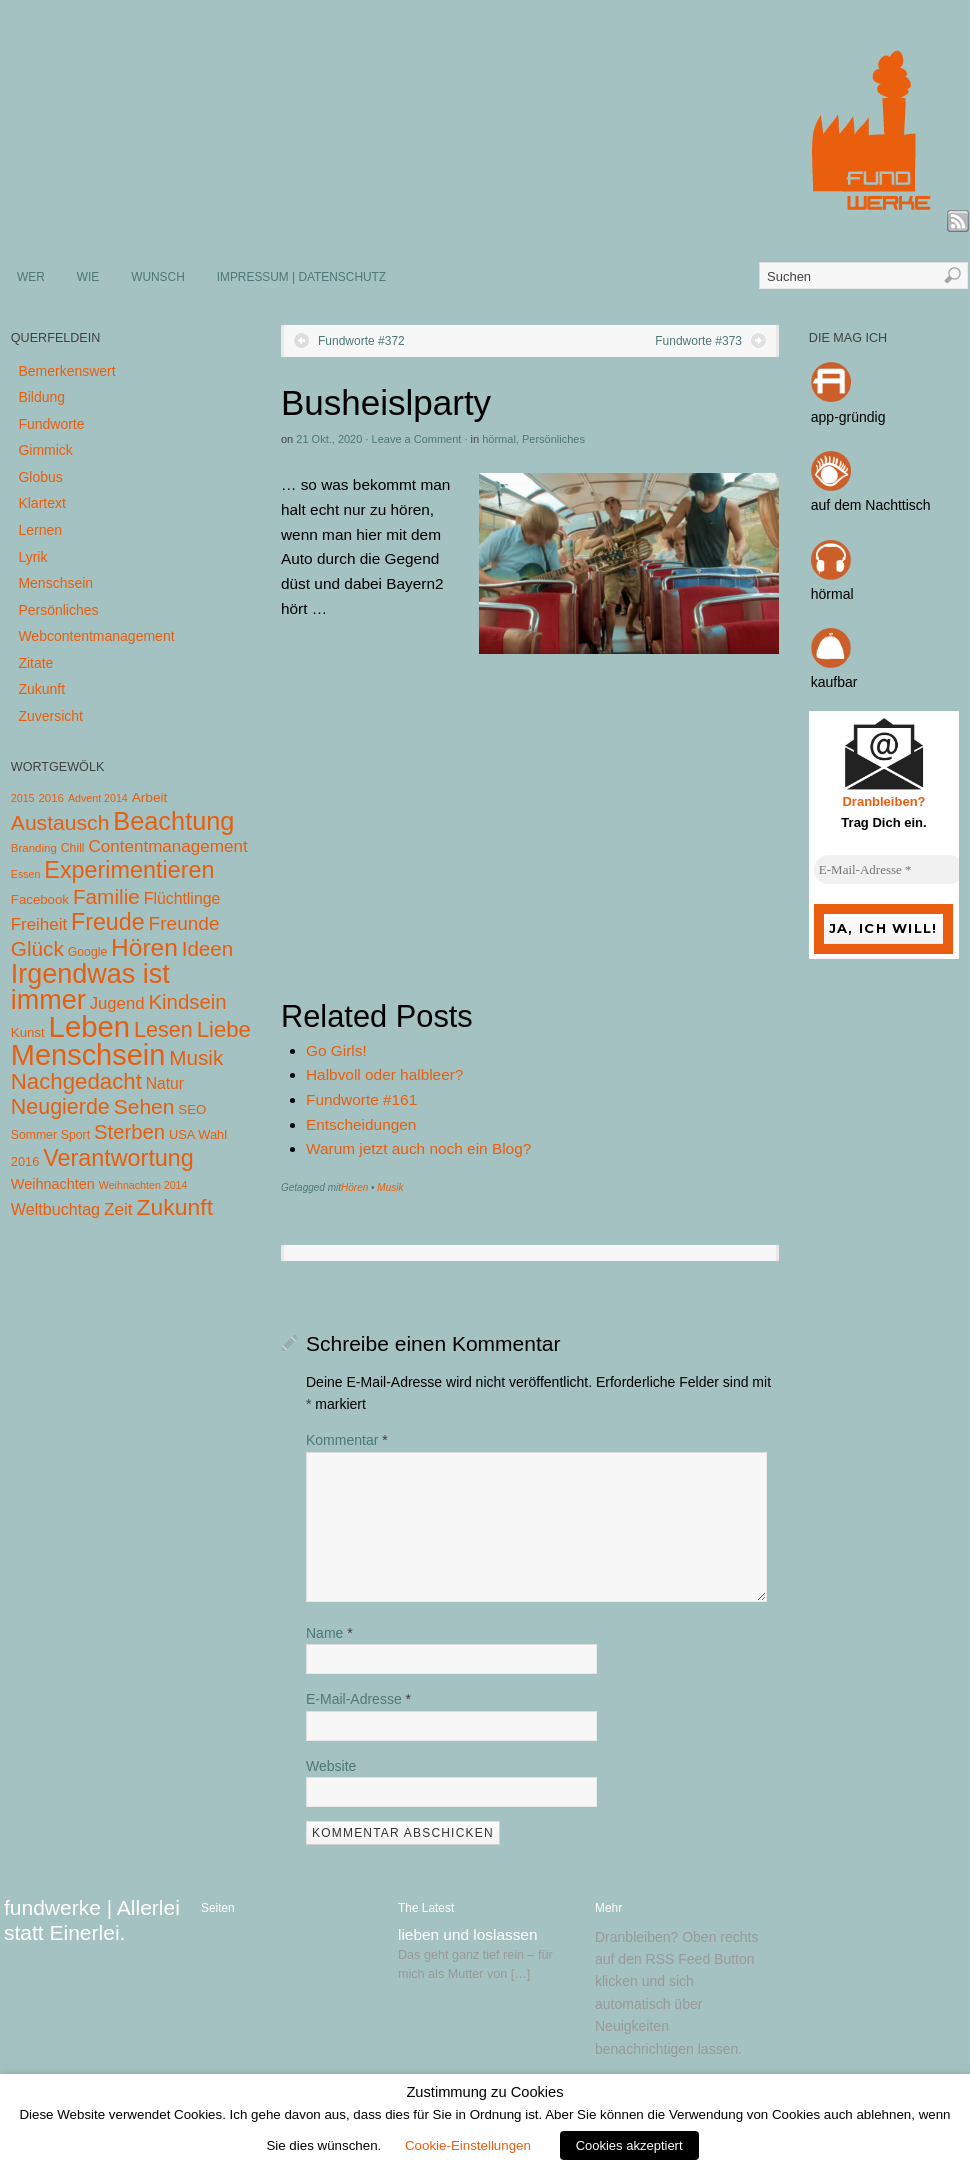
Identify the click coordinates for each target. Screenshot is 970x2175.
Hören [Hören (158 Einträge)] (144, 947)
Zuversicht (50, 716)
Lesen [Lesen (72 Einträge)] (163, 1029)
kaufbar (834, 682)
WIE (88, 277)
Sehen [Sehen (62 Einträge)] (144, 1106)
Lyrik (32, 557)
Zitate (35, 663)
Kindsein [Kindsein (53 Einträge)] (187, 1002)
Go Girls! (336, 1050)
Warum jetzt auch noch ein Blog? (418, 1148)
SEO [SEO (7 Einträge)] (192, 1109)
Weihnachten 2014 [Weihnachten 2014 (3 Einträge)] (143, 1185)
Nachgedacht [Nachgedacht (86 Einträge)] (76, 1081)
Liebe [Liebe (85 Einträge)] (224, 1029)
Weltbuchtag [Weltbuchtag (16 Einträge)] (55, 1209)
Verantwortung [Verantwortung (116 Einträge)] (118, 1158)
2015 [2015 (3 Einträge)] (23, 798)
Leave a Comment (417, 439)
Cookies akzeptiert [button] (629, 2145)
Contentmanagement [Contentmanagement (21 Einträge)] (167, 846)
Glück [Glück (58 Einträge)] (37, 948)
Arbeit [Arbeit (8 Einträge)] (150, 797)
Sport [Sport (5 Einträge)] (75, 1135)
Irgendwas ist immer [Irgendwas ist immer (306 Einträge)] (90, 987)
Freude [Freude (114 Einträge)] (108, 922)
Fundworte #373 (698, 341)
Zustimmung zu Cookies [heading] (484, 2092)
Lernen (40, 530)
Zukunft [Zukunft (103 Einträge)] (175, 1207)
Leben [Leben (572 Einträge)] (90, 1026)
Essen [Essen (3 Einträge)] (26, 874)
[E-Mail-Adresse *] (889, 870)
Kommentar (347, 1440)
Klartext (41, 503)
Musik (390, 1187)
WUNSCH (158, 277)
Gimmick (45, 450)
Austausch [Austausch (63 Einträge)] (60, 822)
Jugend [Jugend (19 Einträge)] (117, 1003)
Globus (40, 477)
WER (31, 277)
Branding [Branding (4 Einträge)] (34, 848)
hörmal (499, 439)
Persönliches (553, 439)
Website (331, 1766)
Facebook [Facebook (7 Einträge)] (40, 899)
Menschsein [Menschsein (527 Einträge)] (88, 1055)
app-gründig (848, 417)
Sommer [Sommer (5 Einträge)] (34, 1135)
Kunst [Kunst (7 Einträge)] (28, 1032)
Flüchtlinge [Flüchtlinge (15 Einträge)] (182, 898)
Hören (354, 1187)
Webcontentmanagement (96, 636)
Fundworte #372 (361, 341)
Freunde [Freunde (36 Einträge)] (184, 923)
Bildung (41, 397)
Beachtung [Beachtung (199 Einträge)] (173, 821)
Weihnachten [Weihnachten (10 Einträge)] (53, 1184)
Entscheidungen (361, 1124)
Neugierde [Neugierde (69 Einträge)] (60, 1107)
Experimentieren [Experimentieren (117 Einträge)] (129, 870)
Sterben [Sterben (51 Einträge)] (129, 1132)
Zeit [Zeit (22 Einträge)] (118, 1209)
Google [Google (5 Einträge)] (87, 952)
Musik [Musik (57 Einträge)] (196, 1057)
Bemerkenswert (66, 371)
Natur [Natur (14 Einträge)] (165, 1083)
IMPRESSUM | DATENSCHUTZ (301, 277)
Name (329, 1633)
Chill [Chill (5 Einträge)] (73, 848)
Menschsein (55, 583)
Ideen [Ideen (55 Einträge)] (208, 948)
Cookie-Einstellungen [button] (468, 2145)
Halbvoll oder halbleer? (384, 1074)
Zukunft (41, 689)
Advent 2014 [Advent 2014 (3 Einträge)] (98, 798)
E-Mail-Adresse (358, 1699)
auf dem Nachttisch (871, 505)
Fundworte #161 (361, 1099)
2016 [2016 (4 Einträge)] (51, 798)
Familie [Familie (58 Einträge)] (106, 896)
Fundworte (51, 424)
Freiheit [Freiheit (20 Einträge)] (39, 924)
